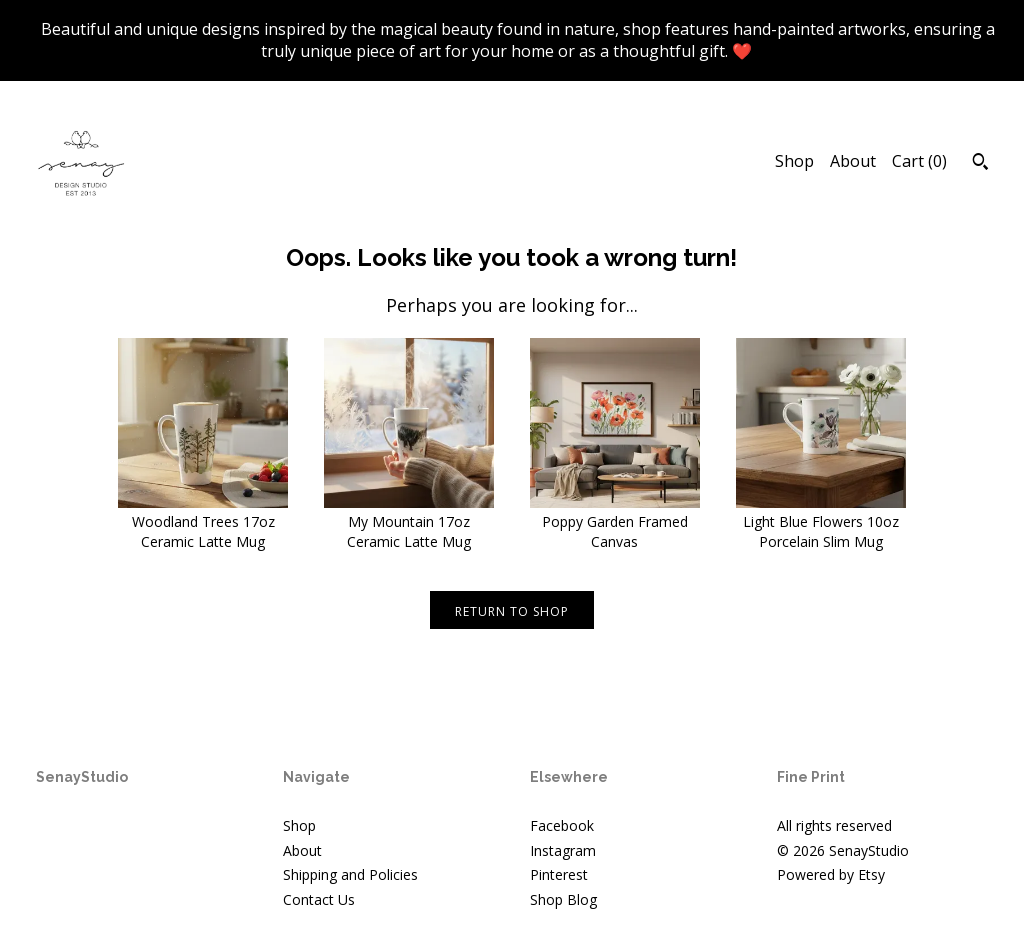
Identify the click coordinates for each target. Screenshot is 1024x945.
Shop (794, 161)
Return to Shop (512, 611)
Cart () (919, 161)
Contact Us (319, 899)
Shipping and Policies (350, 874)
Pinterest (559, 874)
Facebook (562, 825)
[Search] (980, 164)
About (853, 161)
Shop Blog (563, 899)
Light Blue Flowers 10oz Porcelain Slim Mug (821, 522)
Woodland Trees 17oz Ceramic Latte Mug (203, 522)
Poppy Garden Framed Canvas (615, 522)
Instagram (563, 850)
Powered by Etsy (831, 874)
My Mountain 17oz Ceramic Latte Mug (409, 522)
